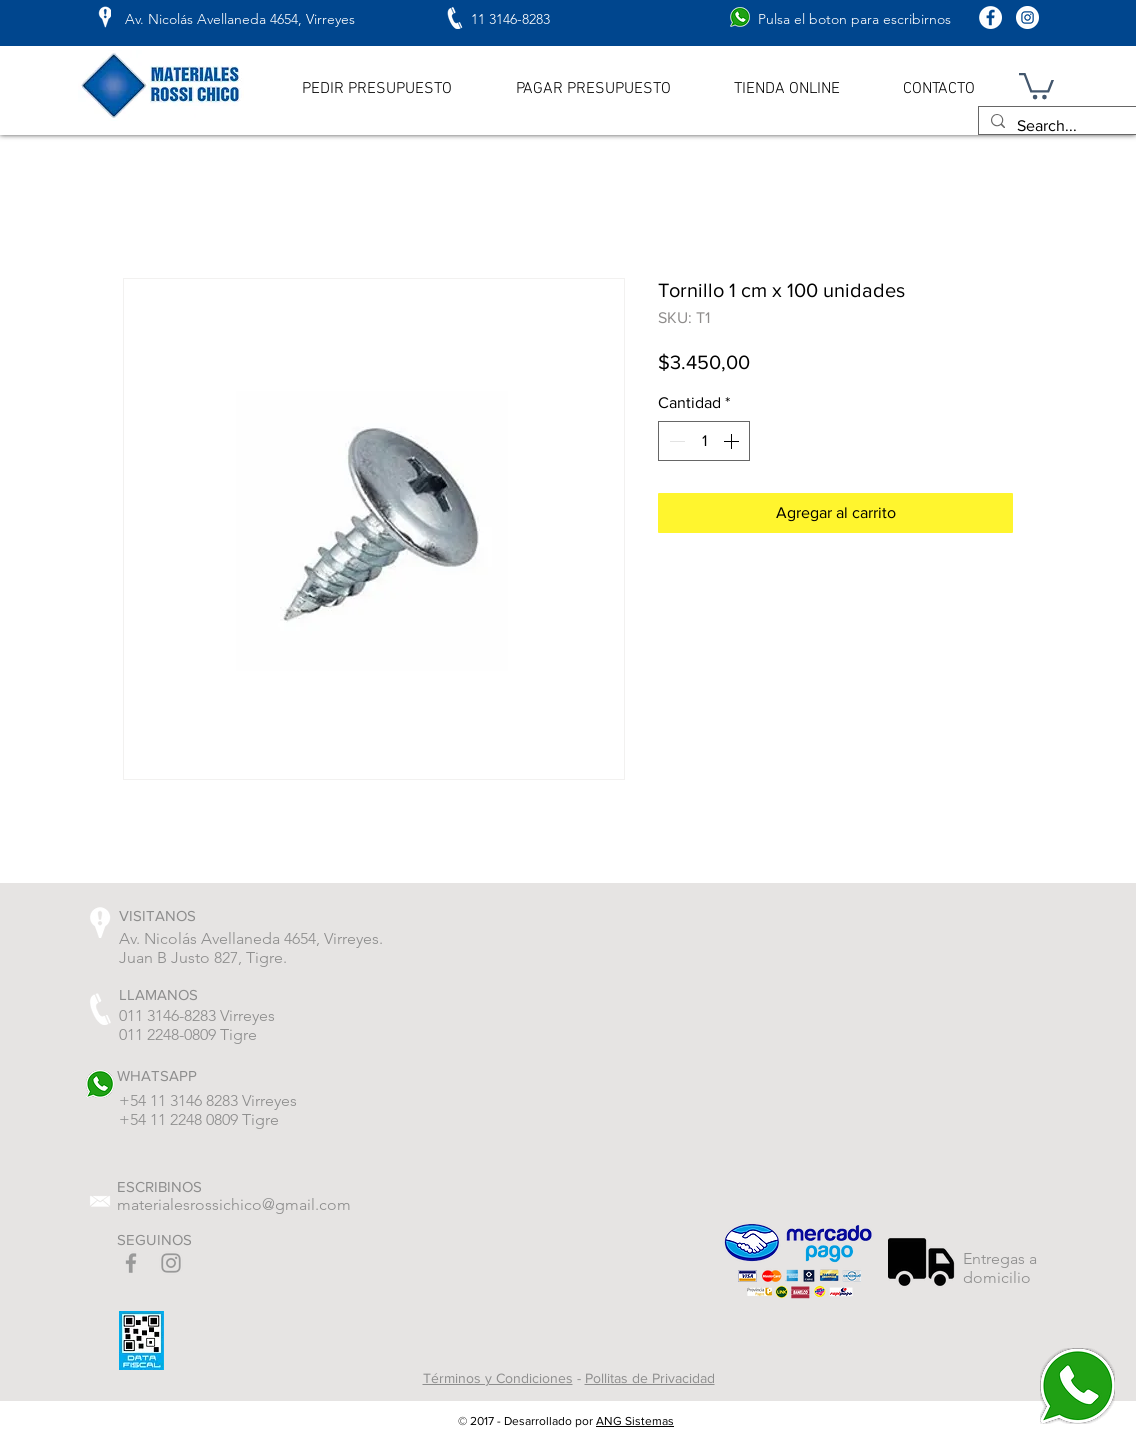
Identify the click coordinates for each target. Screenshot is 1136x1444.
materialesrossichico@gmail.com (234, 1204)
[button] (1036, 84)
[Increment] (733, 441)
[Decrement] (675, 441)
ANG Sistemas (635, 1421)
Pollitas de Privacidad (650, 1378)
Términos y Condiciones (498, 1378)
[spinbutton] (704, 441)
